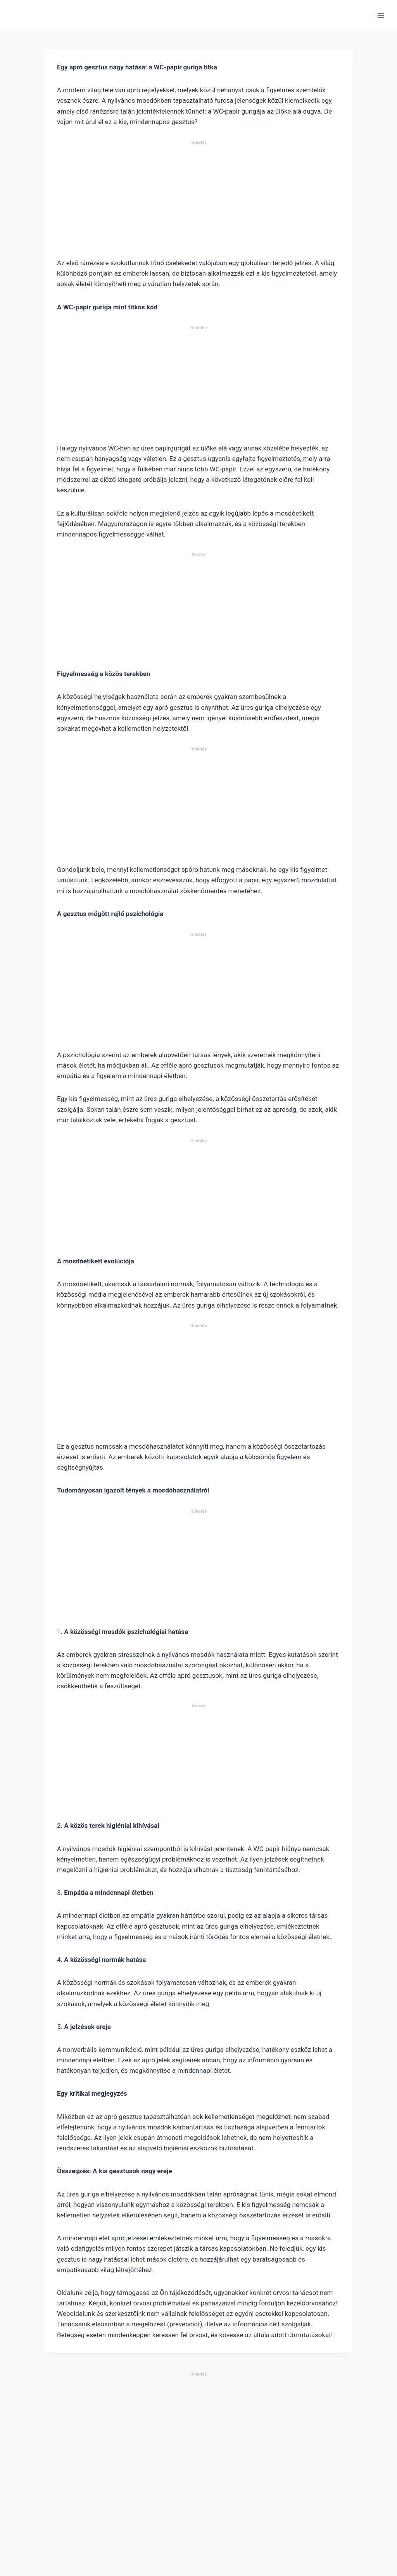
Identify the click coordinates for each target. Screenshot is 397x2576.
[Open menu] (380, 15)
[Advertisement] (198, 202)
